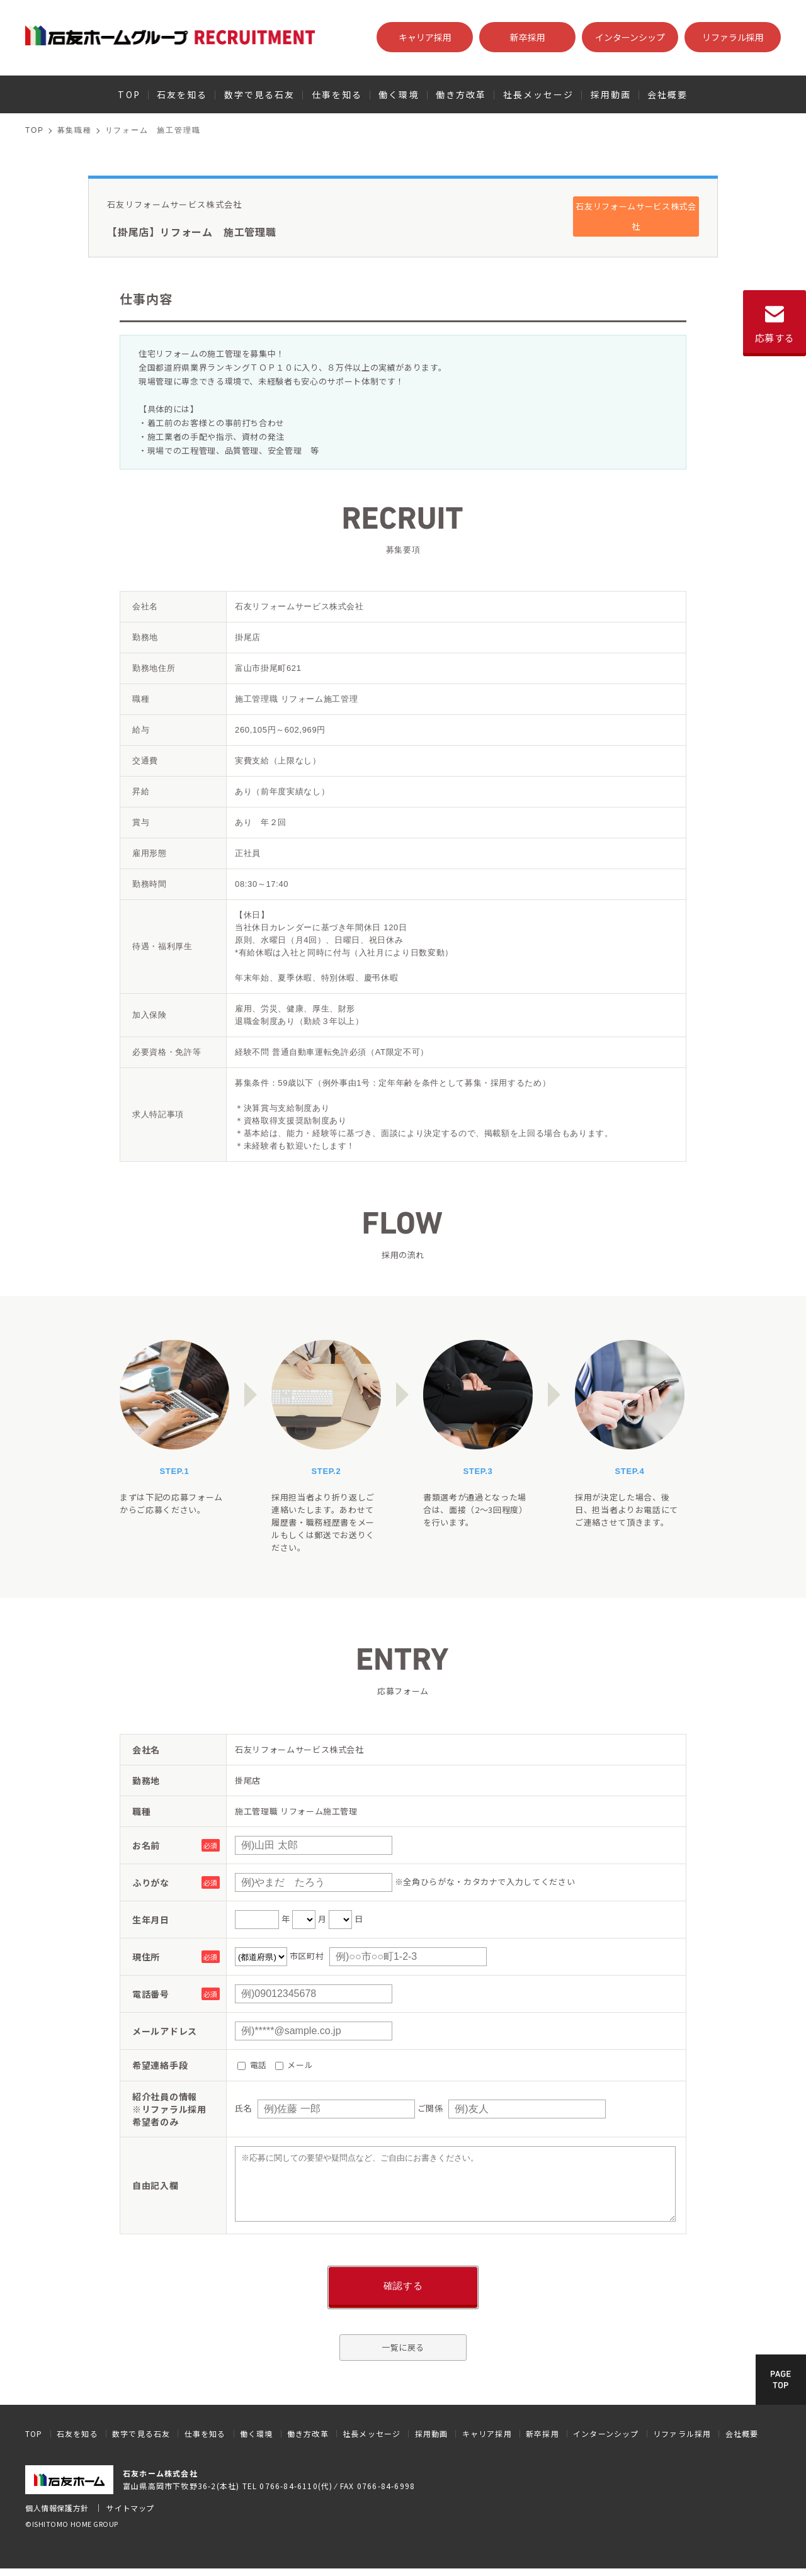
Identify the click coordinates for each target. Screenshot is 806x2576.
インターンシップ (630, 37)
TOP (129, 94)
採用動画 (611, 94)
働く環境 (398, 94)
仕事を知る (337, 94)
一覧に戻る (403, 2347)
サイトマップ (130, 2507)
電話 (252, 2065)
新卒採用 (527, 37)
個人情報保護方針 (57, 2507)
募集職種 (74, 130)
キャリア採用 (425, 37)
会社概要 (667, 94)
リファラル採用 (733, 37)
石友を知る (182, 94)
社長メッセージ (538, 94)
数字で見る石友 (259, 94)
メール (294, 2065)
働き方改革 (461, 94)
